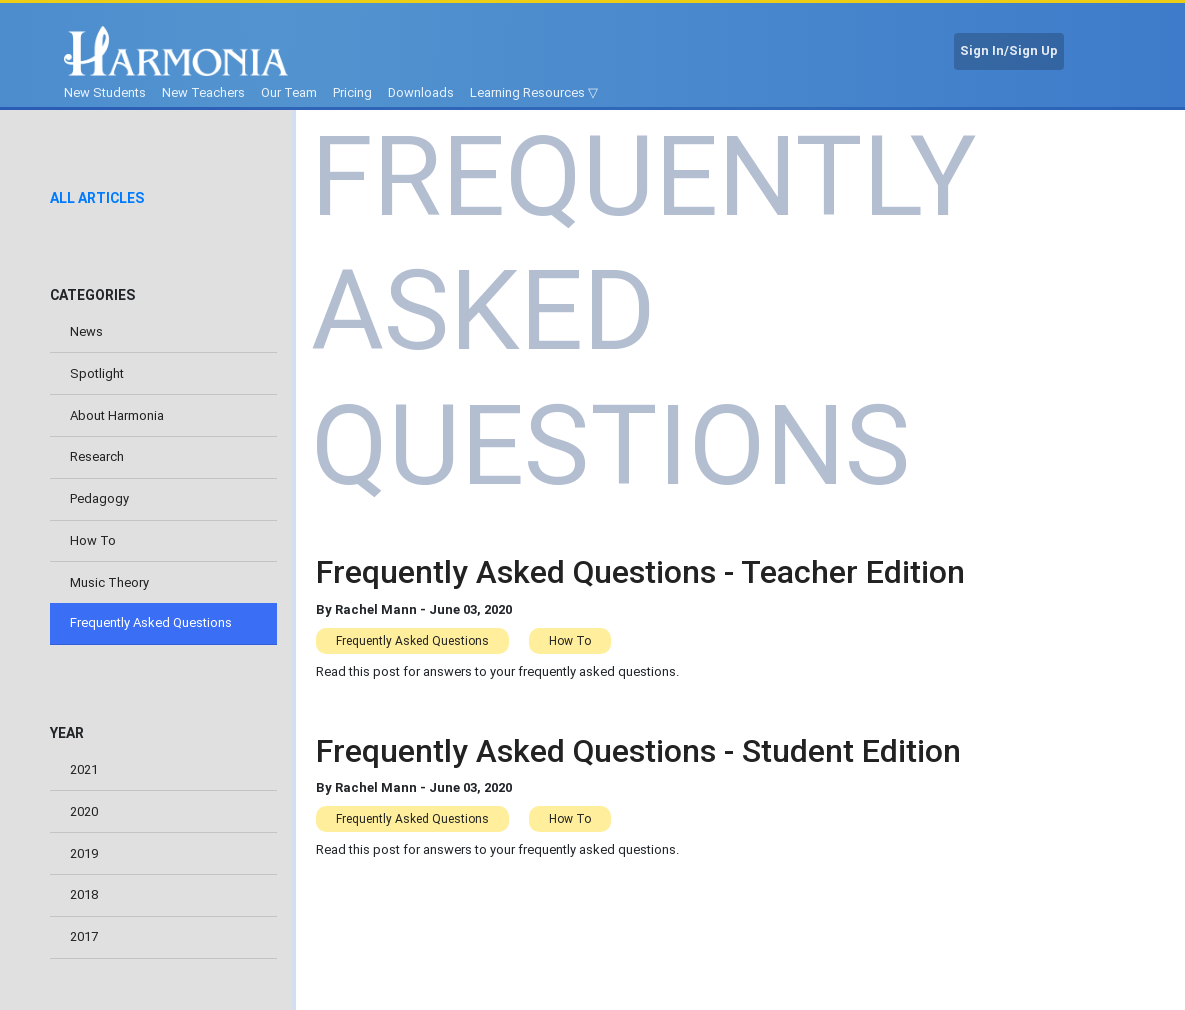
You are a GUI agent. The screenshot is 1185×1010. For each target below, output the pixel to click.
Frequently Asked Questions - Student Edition (638, 751)
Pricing (352, 92)
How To (93, 540)
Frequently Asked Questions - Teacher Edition (640, 572)
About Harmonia (117, 415)
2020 (84, 811)
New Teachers (203, 92)
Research (97, 456)
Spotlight (97, 373)
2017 (84, 936)
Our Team (289, 92)
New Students (105, 92)
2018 (84, 894)
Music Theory (109, 582)
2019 (84, 853)
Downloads (421, 92)
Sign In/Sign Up (1009, 50)
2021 (84, 769)
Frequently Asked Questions (151, 622)
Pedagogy (99, 498)
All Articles (97, 198)
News (86, 331)
